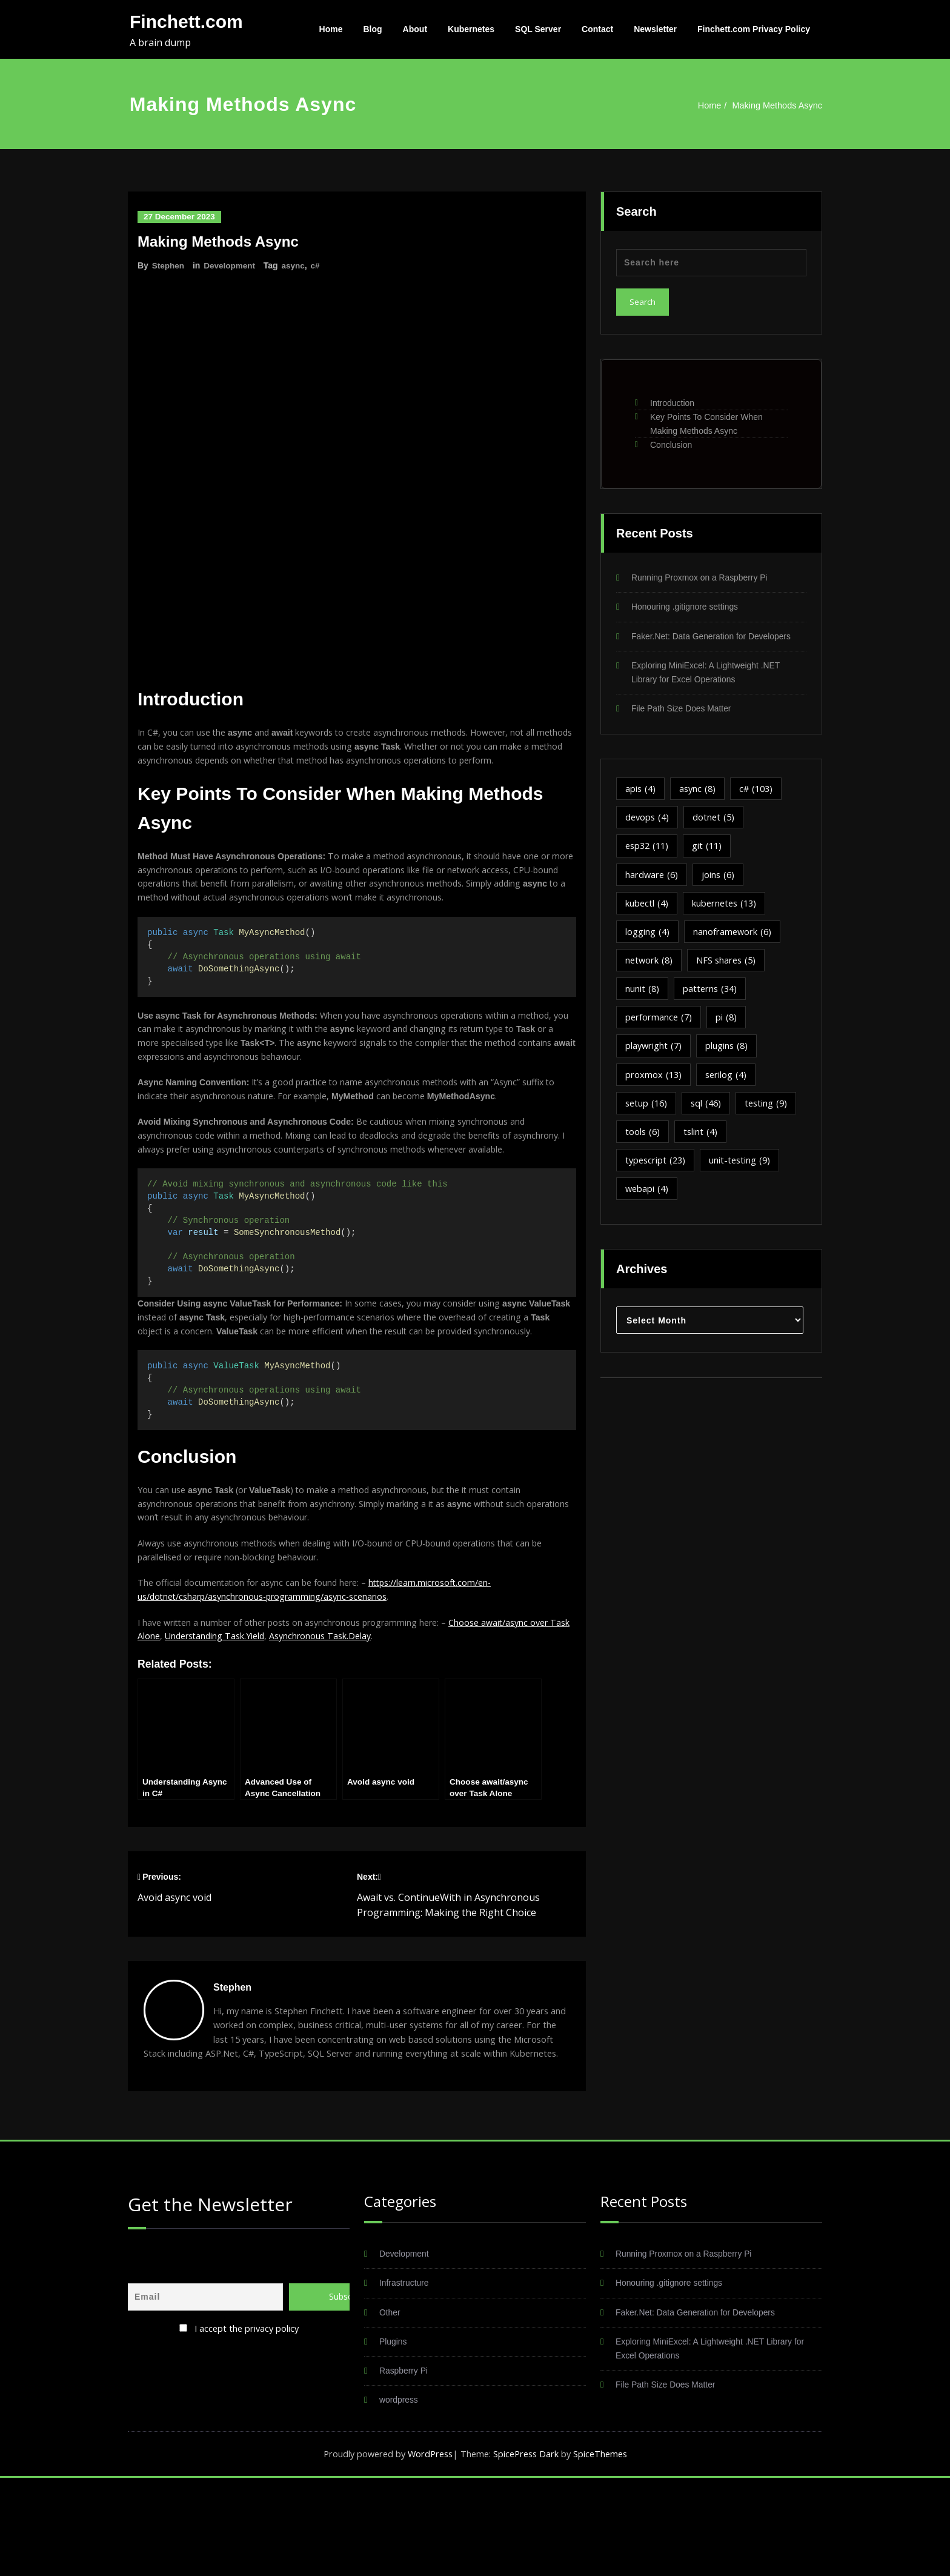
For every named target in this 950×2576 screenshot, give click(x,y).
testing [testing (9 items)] (771, 1112)
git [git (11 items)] (711, 850)
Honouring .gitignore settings (689, 607)
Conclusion (671, 445)
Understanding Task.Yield (241, 1712)
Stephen (168, 265)
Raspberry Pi (405, 2467)
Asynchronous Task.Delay (352, 1712)
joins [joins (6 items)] (720, 879)
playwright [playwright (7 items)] (654, 1054)
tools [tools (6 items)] (643, 1141)
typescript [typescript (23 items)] (656, 1170)
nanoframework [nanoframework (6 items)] (734, 937)
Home (331, 29)
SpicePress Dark (528, 2552)
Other (390, 2408)
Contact (597, 29)
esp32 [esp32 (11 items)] (648, 850)
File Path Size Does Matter (685, 711)
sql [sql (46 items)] (709, 1112)
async (297, 265)
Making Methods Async (775, 105)
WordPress (428, 2552)
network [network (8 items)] (649, 966)
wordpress (400, 2497)
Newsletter (655, 29)
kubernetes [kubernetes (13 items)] (727, 908)
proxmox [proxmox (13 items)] (654, 1083)
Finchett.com (186, 22)
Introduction (672, 403)
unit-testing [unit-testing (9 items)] (743, 1170)
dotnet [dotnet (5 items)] (716, 821)
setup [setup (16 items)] (647, 1112)
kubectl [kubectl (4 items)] (647, 908)
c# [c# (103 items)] (760, 792)
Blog (373, 29)
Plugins (394, 2437)
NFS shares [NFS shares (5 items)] (729, 966)
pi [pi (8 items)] (728, 1024)
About (415, 29)
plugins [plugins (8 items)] (729, 1054)
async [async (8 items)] (699, 792)
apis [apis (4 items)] (641, 792)
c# (319, 265)
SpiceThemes (604, 2552)
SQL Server (538, 29)
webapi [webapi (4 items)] (647, 1200)
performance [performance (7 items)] (659, 1024)
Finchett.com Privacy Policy (753, 29)
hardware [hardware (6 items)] (652, 879)
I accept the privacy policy (247, 2421)
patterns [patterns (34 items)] (711, 995)
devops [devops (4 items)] (648, 821)
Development (231, 265)
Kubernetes (471, 29)
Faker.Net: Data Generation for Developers (717, 637)
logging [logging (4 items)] (647, 937)
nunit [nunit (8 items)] (642, 995)
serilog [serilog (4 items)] (727, 1083)
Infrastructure (406, 2378)
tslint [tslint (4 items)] (702, 1141)
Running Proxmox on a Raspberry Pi (705, 578)
